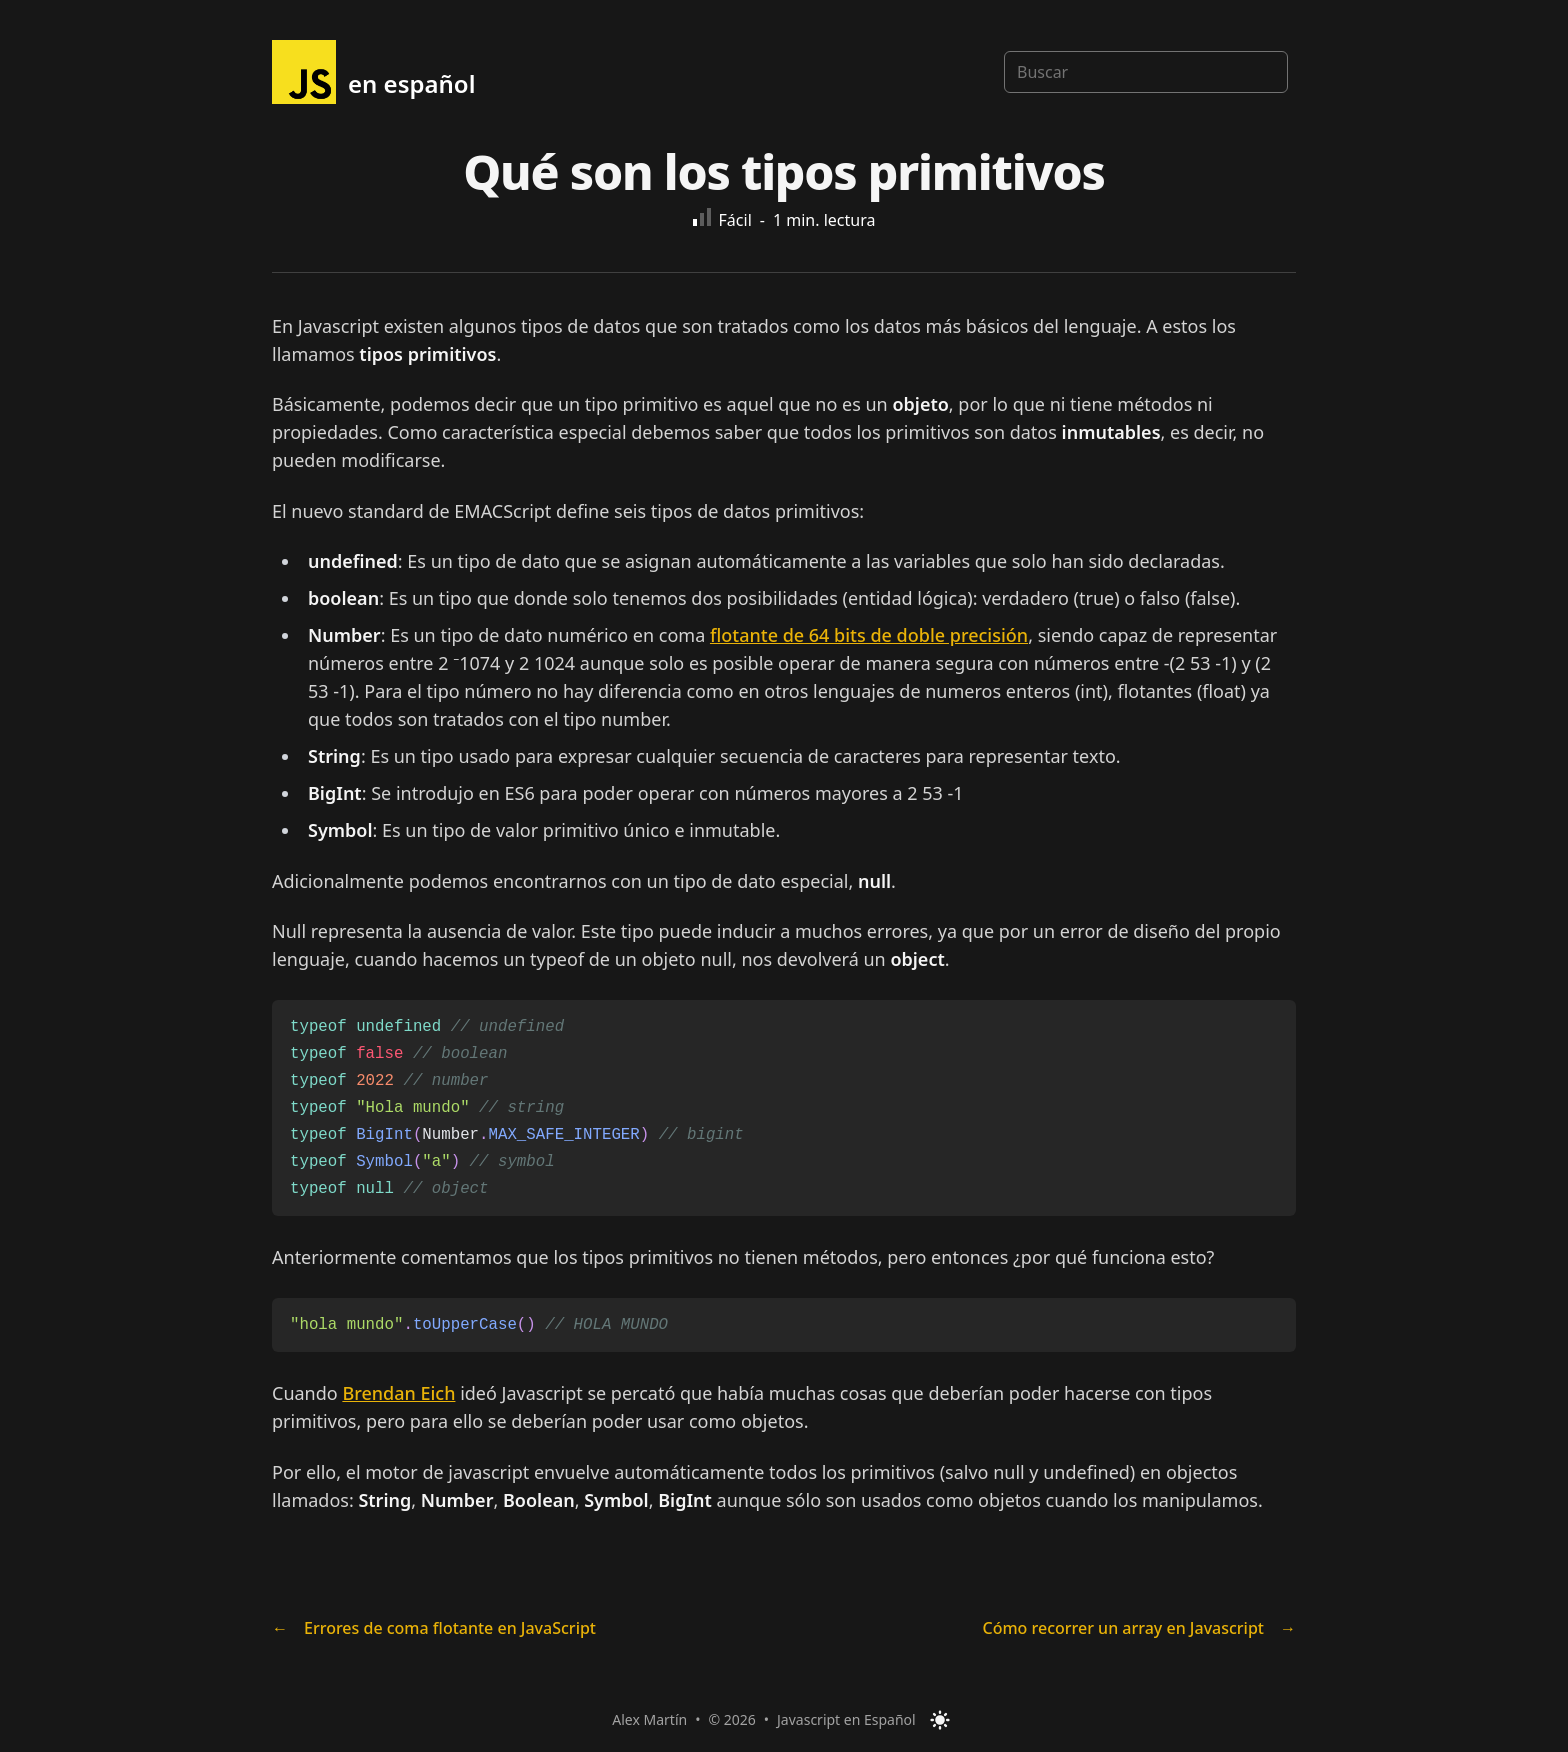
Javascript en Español (846, 1719)
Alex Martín (649, 1719)
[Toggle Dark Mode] (940, 1720)
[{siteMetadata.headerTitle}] (373, 72)
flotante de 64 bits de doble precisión (869, 635)
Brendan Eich (398, 1393)
